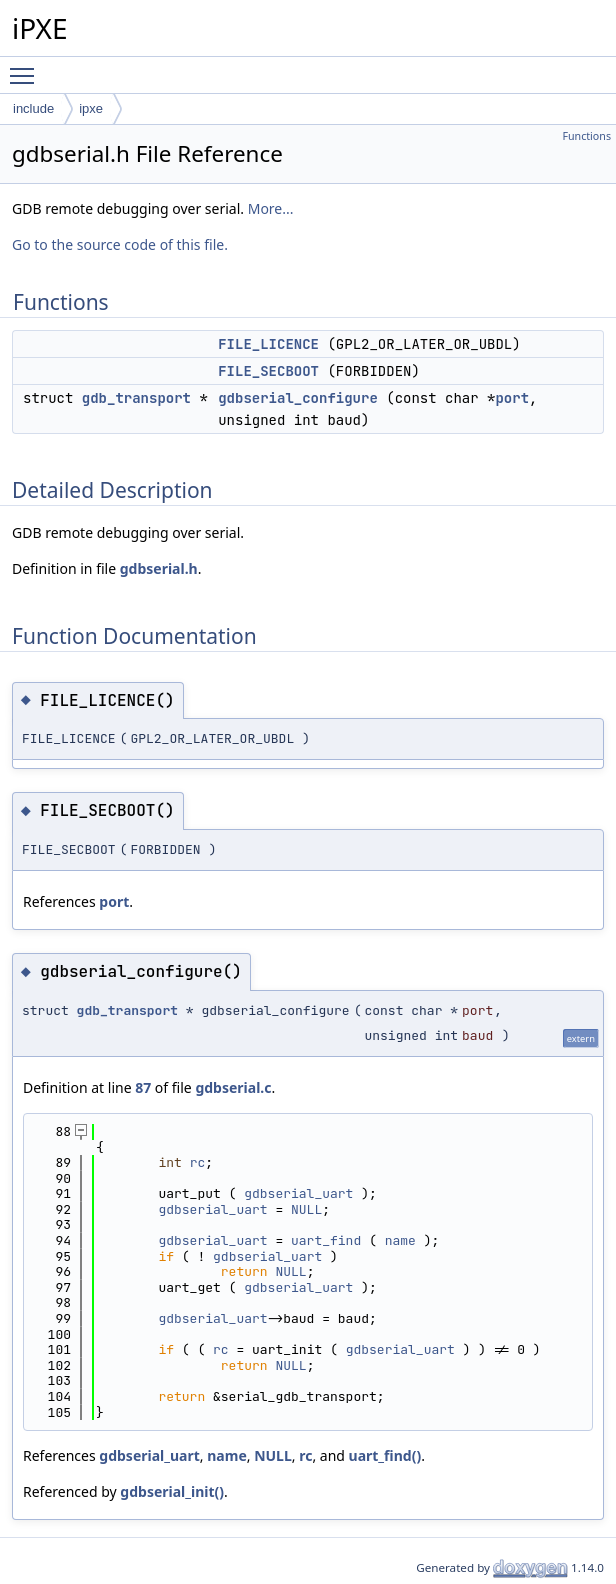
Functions (586, 136)
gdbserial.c (233, 1087)
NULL (306, 1209)
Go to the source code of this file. (120, 244)
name (400, 1240)
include (33, 108)
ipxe (91, 108)
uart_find (326, 1240)
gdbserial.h (159, 568)
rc (198, 1162)
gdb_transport (136, 398)
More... (271, 208)
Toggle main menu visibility (27, 67)
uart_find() (385, 1455)
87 (143, 1087)
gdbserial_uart (298, 1193)
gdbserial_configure (298, 398)
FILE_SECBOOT (268, 371)
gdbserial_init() (172, 1491)
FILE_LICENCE (268, 344)
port (512, 398)
